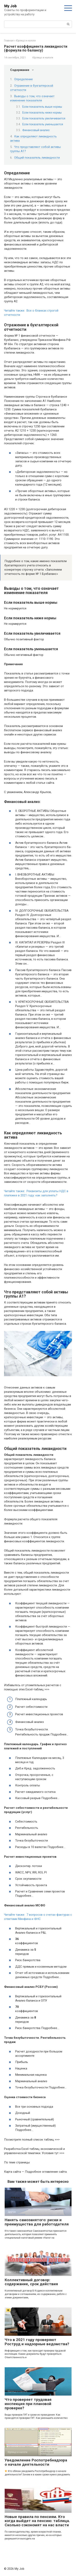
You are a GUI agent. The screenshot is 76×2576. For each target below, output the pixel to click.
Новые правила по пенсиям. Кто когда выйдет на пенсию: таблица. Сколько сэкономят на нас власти (37, 2521)
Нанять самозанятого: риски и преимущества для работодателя (37, 2222)
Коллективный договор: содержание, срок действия (31, 2282)
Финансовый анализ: (36, 130)
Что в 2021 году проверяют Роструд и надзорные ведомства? (37, 2341)
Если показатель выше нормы (42, 106)
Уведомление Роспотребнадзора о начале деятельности (36, 2462)
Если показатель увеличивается (43, 118)
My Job (10, 6)
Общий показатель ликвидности (37, 157)
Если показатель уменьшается (42, 124)
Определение (23, 79)
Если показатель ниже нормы (42, 112)
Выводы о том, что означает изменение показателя (32, 98)
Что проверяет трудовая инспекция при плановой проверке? (28, 2403)
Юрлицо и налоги (42, 57)
